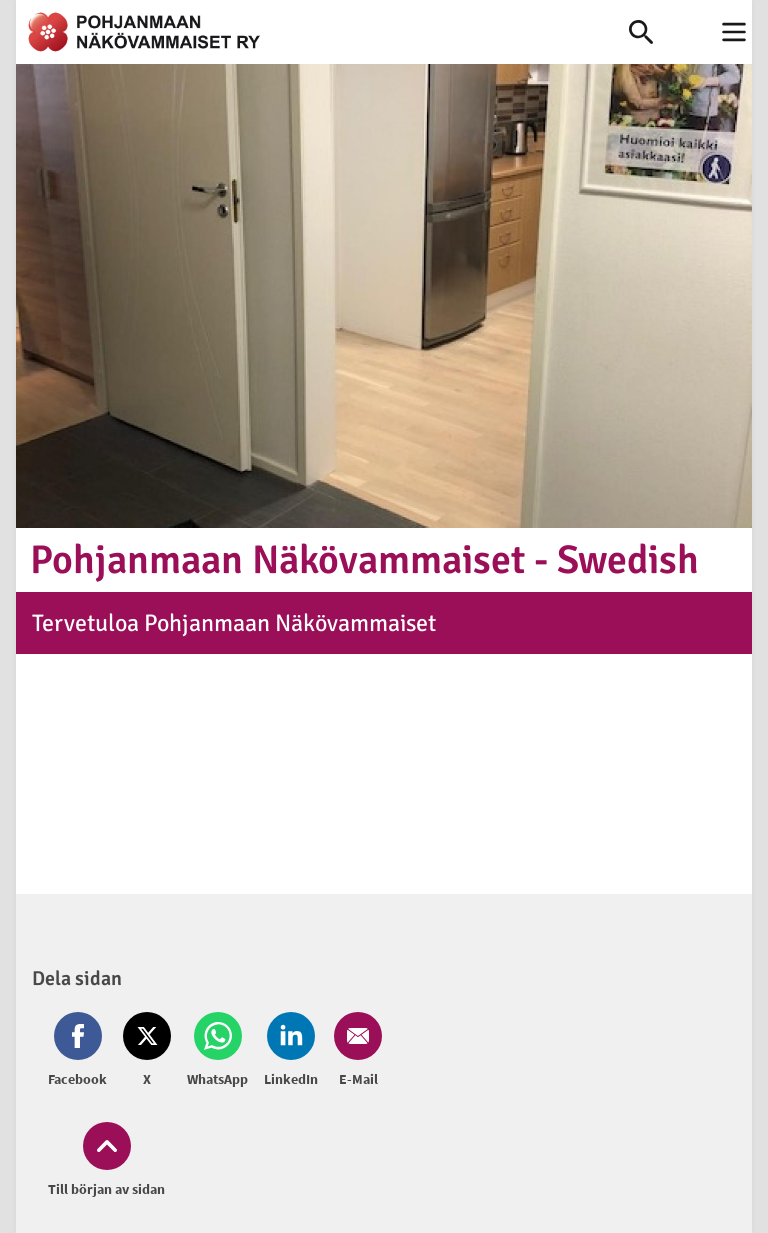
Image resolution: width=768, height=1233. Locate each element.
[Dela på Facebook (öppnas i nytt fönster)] (81, 1051)
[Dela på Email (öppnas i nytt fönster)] (354, 1051)
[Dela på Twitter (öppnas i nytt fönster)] (147, 1051)
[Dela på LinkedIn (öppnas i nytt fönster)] (291, 1051)
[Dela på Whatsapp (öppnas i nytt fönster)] (217, 1051)
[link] (322, 32)
